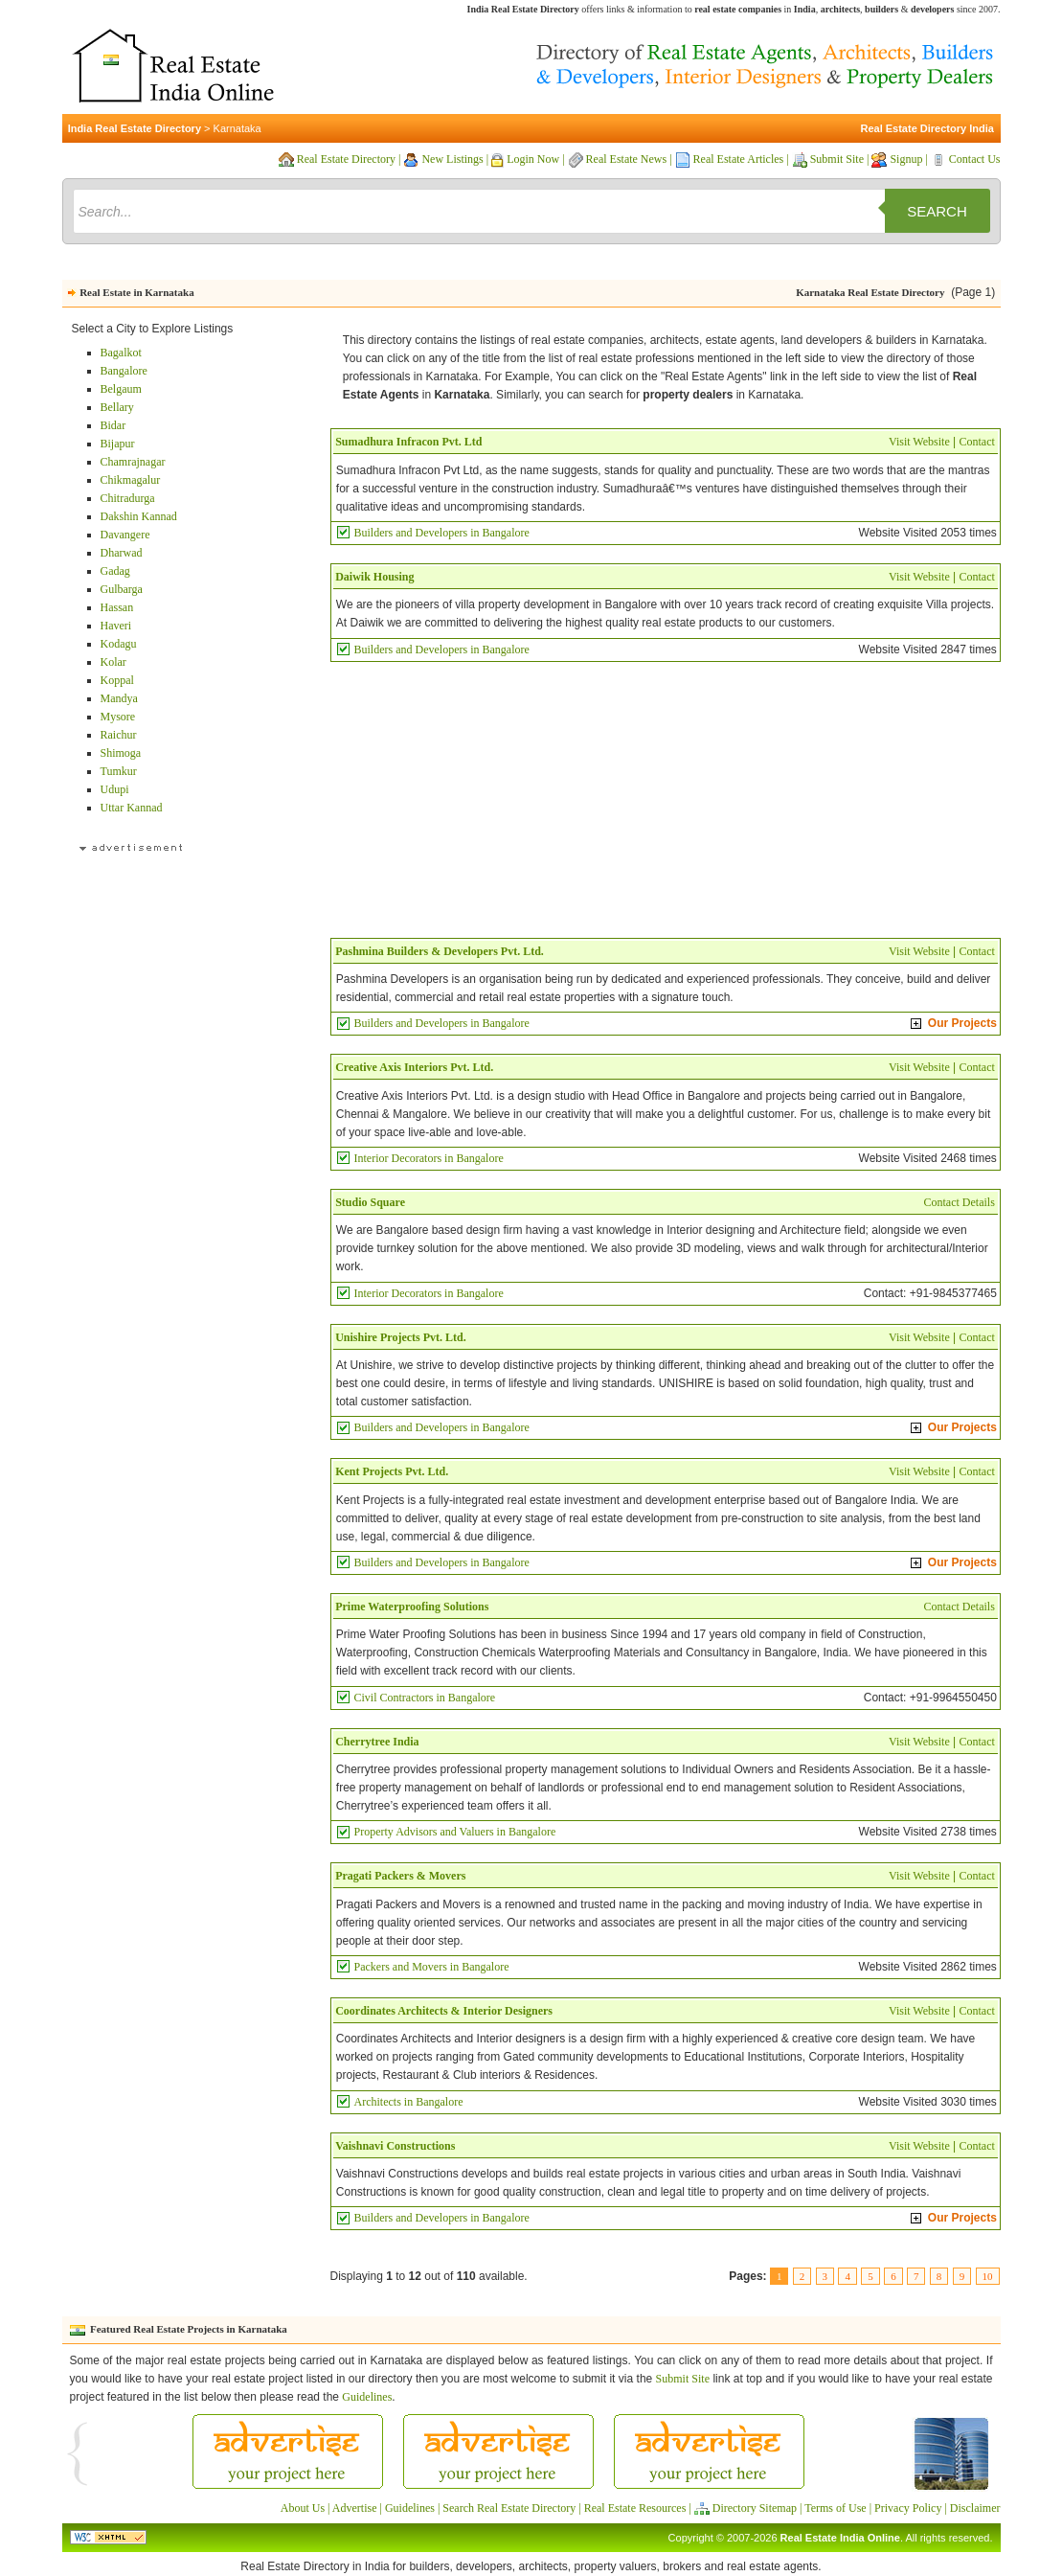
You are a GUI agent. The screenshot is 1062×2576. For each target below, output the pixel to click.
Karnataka (237, 128)
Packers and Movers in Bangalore (431, 1966)
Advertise (354, 2508)
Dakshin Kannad (139, 516)
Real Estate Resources (635, 2508)
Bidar (113, 425)
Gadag (115, 571)
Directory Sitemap (754, 2508)
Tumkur (119, 771)
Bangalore (124, 370)
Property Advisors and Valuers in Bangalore (455, 1831)
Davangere (125, 534)
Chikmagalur (131, 480)
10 (988, 2276)
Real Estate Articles (738, 159)
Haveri (116, 625)
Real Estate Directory (346, 159)
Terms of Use (835, 2508)
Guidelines (367, 2397)
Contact (977, 441)
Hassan (117, 607)
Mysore (118, 716)
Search (937, 211)
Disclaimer (975, 2508)
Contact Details (959, 1202)
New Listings (452, 159)
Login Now (533, 159)
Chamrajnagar (133, 461)
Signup (906, 159)
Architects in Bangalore (408, 2102)
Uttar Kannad (132, 807)
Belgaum (121, 389)
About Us (303, 2508)
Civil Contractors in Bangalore (425, 1697)
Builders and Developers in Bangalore (442, 532)
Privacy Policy (907, 2508)
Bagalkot (121, 352)
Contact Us (975, 159)
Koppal (117, 680)
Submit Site (837, 159)
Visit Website (919, 441)
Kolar (113, 662)
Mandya (119, 698)
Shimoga (121, 753)
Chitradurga (128, 498)
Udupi (115, 789)
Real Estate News (626, 159)
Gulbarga (122, 589)
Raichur (119, 734)
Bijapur (118, 443)
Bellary (117, 407)
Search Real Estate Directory (509, 2508)
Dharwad (122, 552)
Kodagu (119, 643)
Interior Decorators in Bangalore (429, 1158)
